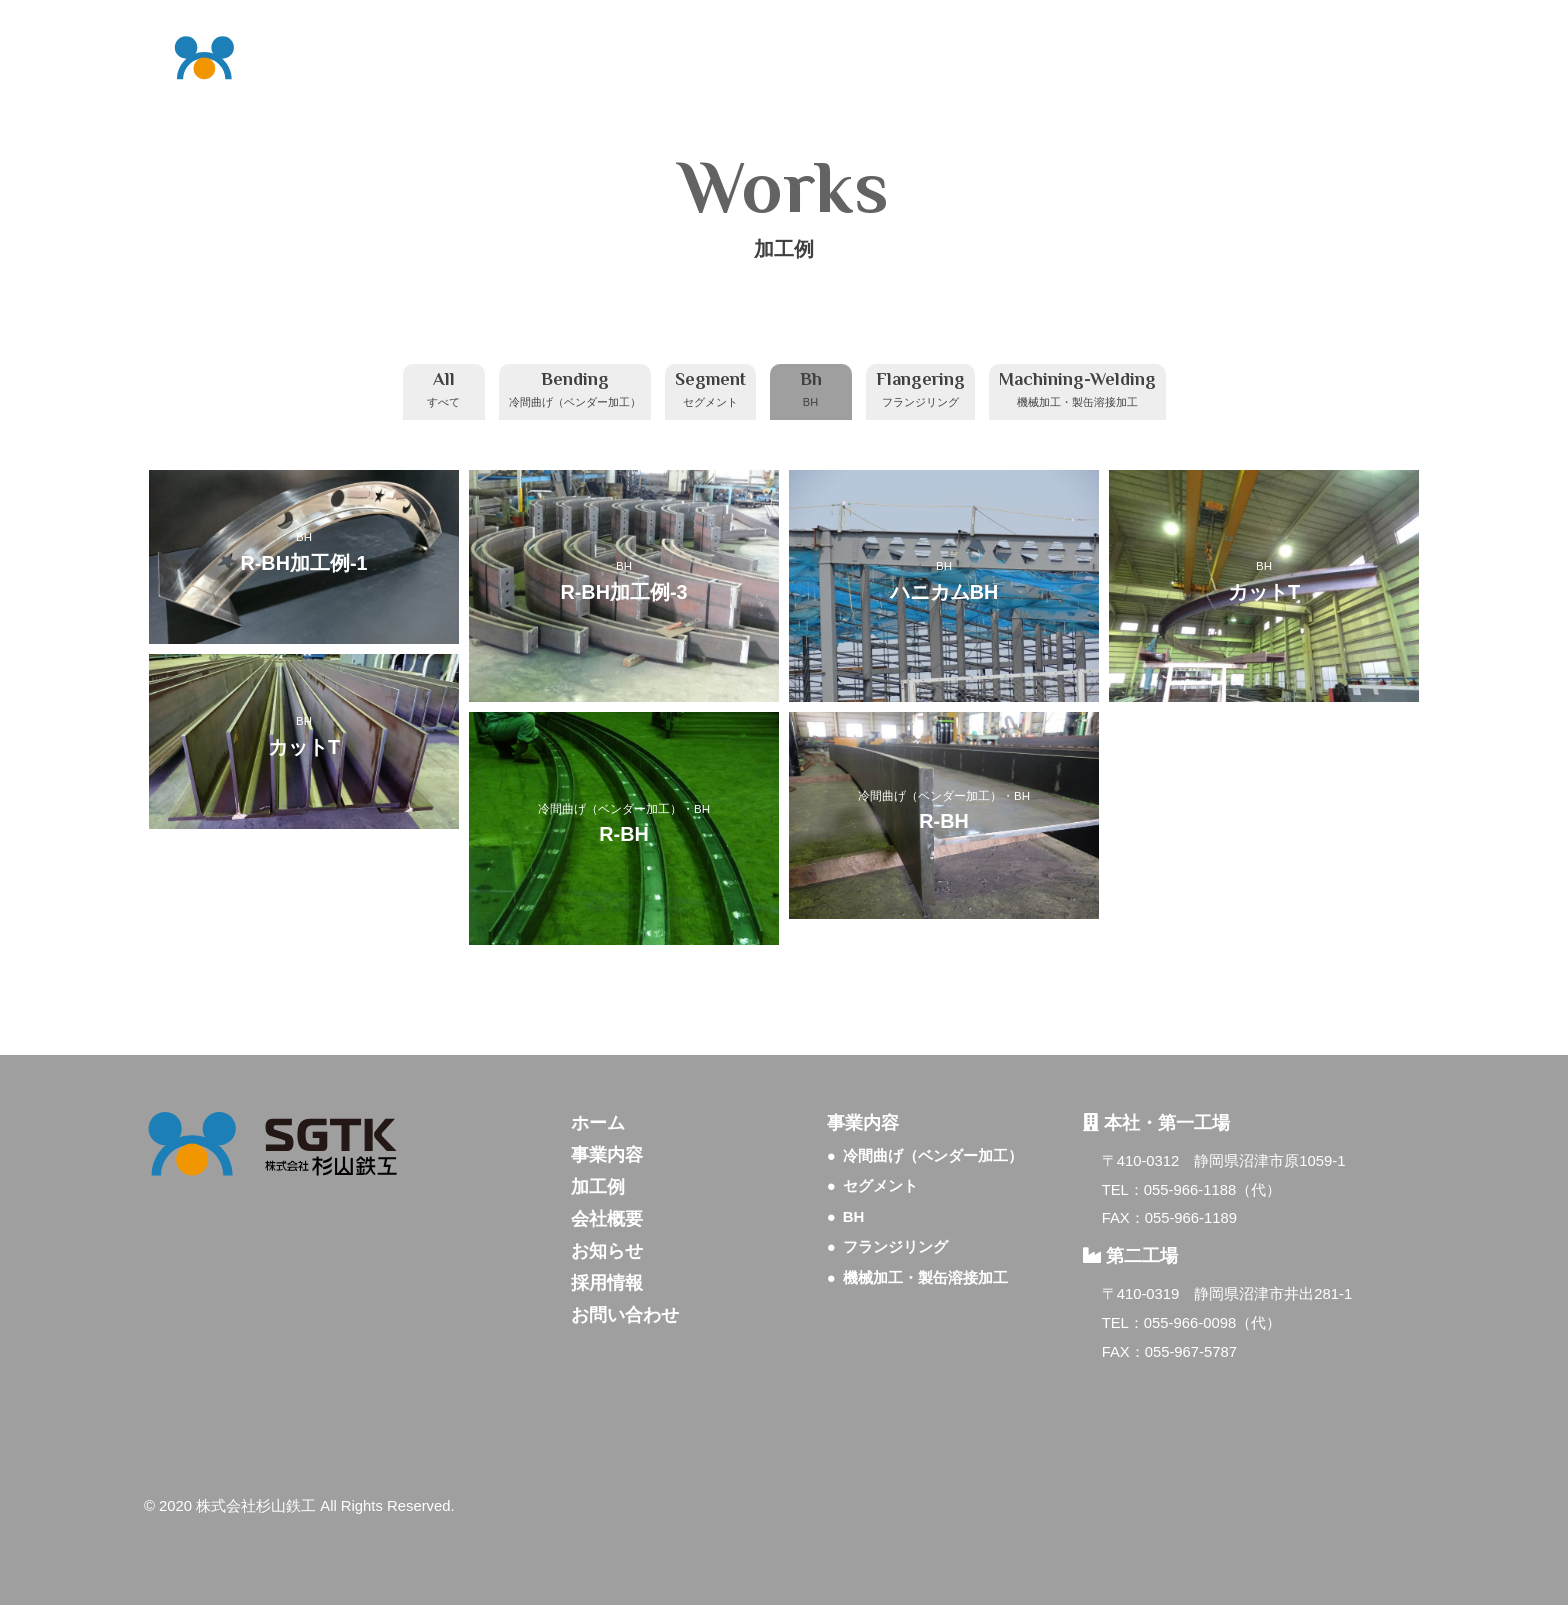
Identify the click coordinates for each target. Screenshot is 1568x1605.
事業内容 (607, 1155)
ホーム (598, 1123)
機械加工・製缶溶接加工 (925, 1277)
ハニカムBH (944, 592)
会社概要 (607, 1219)
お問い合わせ (625, 1315)
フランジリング (895, 1246)
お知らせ (607, 1251)
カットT (1264, 592)
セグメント (880, 1185)
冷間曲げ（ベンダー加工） (610, 808)
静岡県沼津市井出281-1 (1273, 1294)
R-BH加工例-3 (624, 592)
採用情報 (607, 1283)
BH (304, 537)
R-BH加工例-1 (304, 562)
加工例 (598, 1187)
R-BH (623, 834)
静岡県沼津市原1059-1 (1269, 1161)
